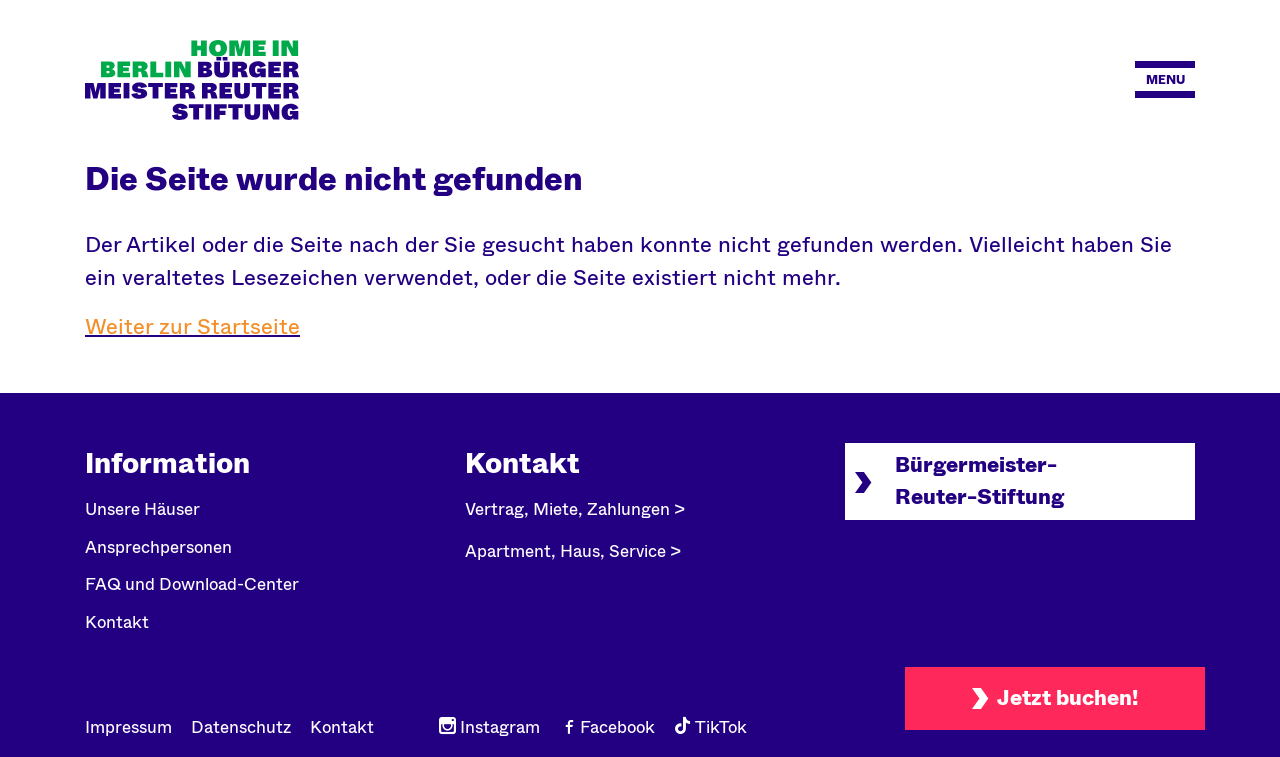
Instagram (489, 727)
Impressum (128, 727)
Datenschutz (241, 727)
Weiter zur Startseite (192, 326)
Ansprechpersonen (158, 547)
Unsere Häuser (142, 509)
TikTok (710, 727)
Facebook (607, 727)
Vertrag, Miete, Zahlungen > (575, 509)
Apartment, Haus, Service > (573, 551)
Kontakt (117, 622)
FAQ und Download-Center (192, 584)
